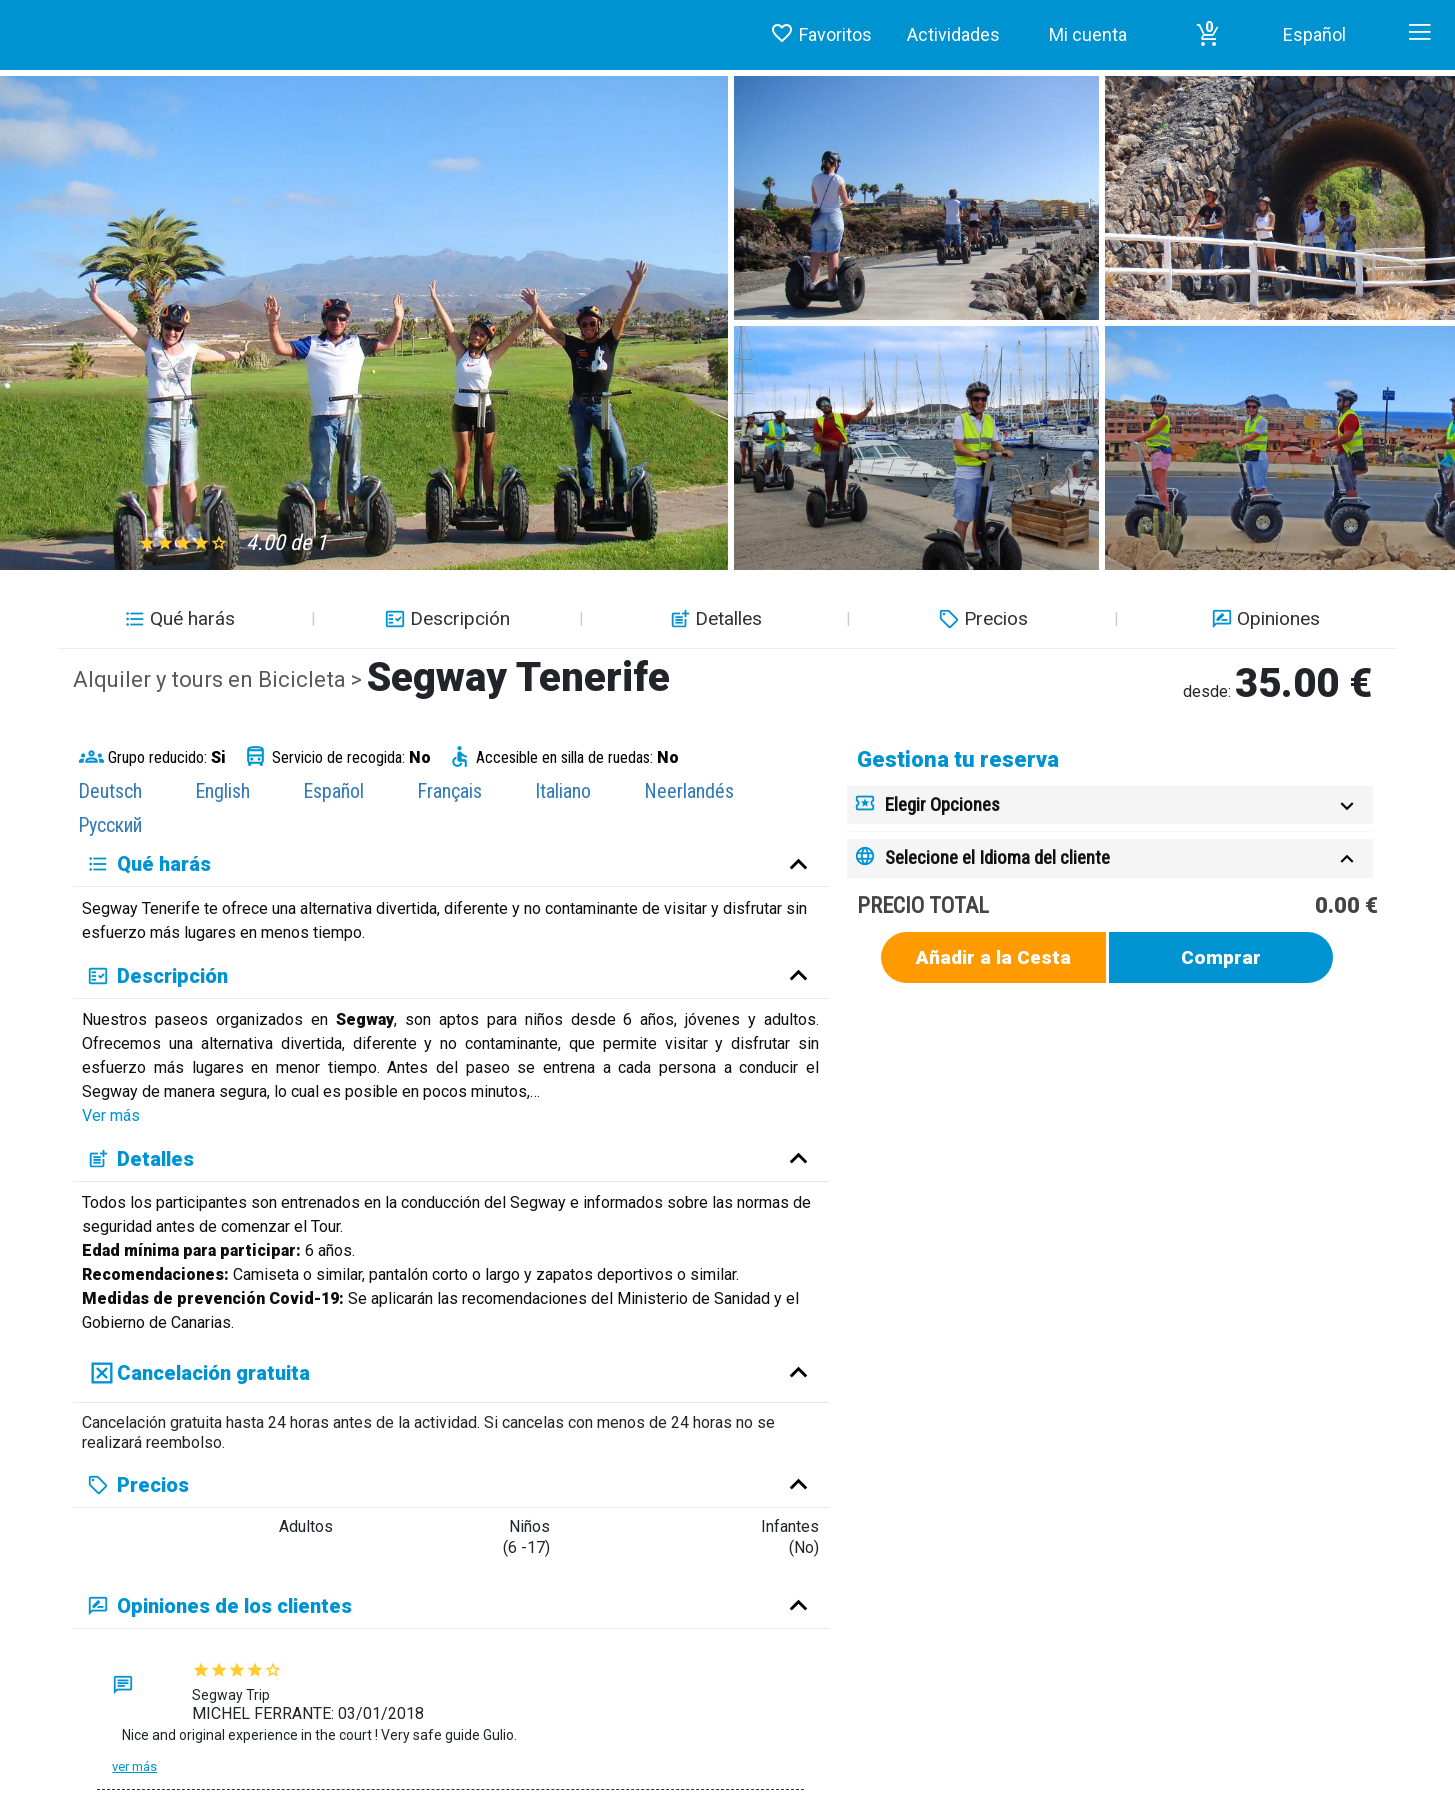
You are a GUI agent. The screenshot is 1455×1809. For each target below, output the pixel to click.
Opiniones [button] (1263, 618)
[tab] (1110, 805)
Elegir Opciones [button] (942, 804)
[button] (1208, 35)
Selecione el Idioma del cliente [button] (997, 857)
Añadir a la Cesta (993, 957)
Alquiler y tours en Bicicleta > (220, 679)
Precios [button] (981, 618)
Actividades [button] (953, 34)
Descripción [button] (445, 618)
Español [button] (1314, 34)
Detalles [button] (713, 618)
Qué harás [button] (177, 618)
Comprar (1221, 957)
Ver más (111, 1115)
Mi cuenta (1088, 34)
